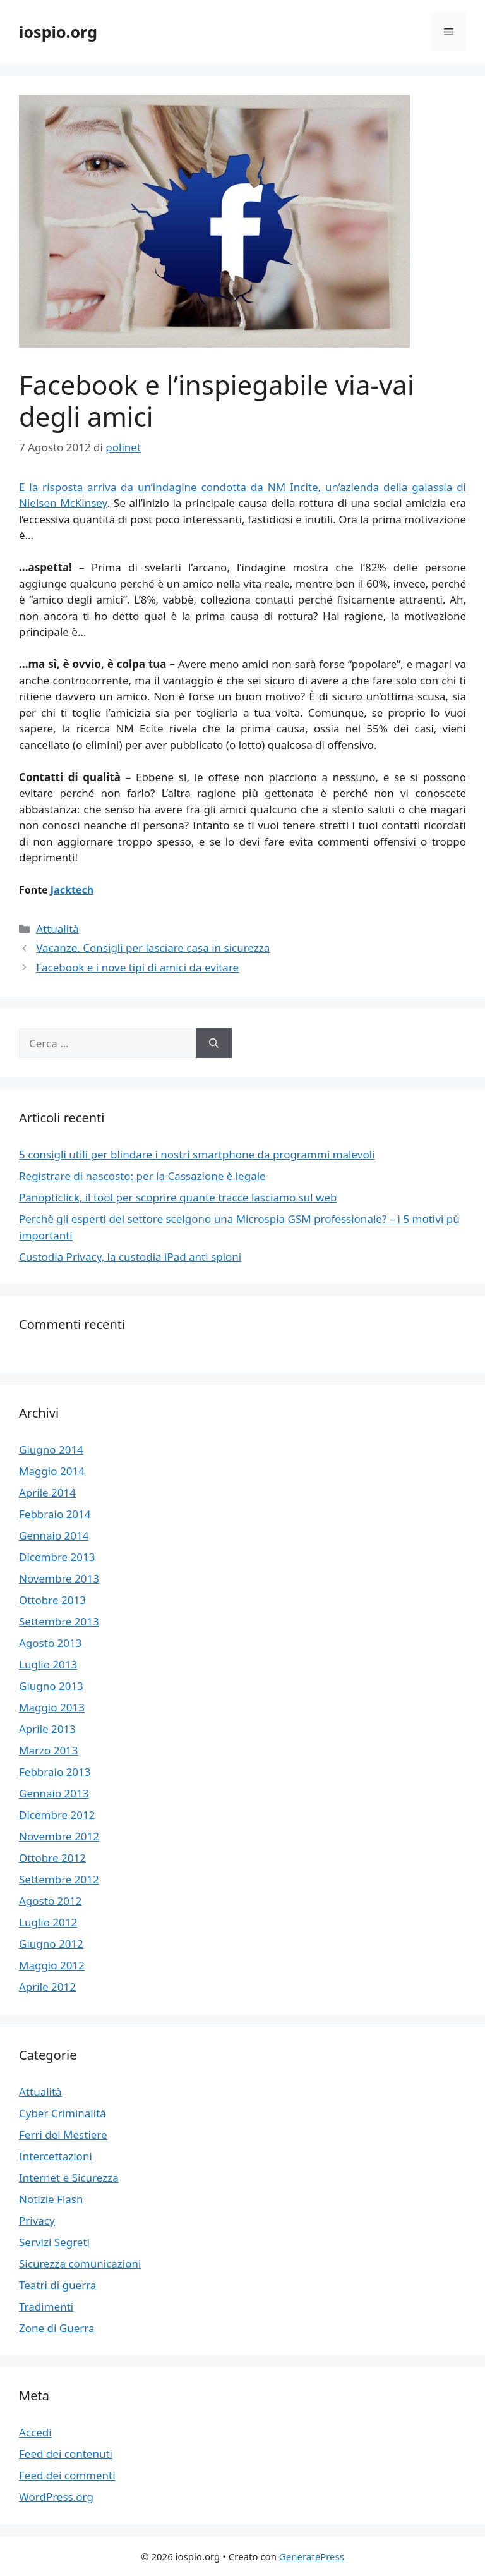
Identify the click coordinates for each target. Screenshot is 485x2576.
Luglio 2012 (48, 1922)
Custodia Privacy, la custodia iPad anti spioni (130, 1256)
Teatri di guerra (57, 2285)
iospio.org (58, 31)
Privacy (37, 2220)
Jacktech (72, 890)
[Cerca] (214, 1043)
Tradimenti (46, 2306)
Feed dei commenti (67, 2475)
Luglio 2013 (48, 1664)
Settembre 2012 (59, 1879)
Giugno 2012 (51, 1943)
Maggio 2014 (52, 1471)
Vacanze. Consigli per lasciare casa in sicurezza (153, 947)
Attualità (57, 928)
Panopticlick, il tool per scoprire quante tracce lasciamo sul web (178, 1197)
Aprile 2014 (47, 1492)
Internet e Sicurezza (69, 2177)
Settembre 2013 (59, 1621)
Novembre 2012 (59, 1836)
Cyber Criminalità (62, 2113)
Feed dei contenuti (65, 2453)
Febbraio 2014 (55, 1514)
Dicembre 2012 (57, 1814)
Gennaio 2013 (54, 1793)
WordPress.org (56, 2496)
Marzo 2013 (48, 1750)
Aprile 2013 (47, 1729)
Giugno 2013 (51, 1686)
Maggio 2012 (52, 1965)
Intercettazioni (55, 2156)
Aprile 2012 (47, 1986)
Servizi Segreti (54, 2242)
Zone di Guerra (57, 2328)
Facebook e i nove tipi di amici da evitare (137, 967)
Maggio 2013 (52, 1707)
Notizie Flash (51, 2199)
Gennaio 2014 (54, 1535)
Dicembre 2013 (57, 1557)
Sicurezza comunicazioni (80, 2263)
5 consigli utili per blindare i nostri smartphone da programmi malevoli (196, 1154)
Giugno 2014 (51, 1449)
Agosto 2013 (50, 1643)
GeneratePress (311, 2556)
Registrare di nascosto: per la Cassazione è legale (142, 1176)
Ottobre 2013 (52, 1600)
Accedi (35, 2432)
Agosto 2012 (50, 1900)
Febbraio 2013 (55, 1772)
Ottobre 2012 (52, 1857)
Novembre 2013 (59, 1578)
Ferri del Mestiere (63, 2134)
